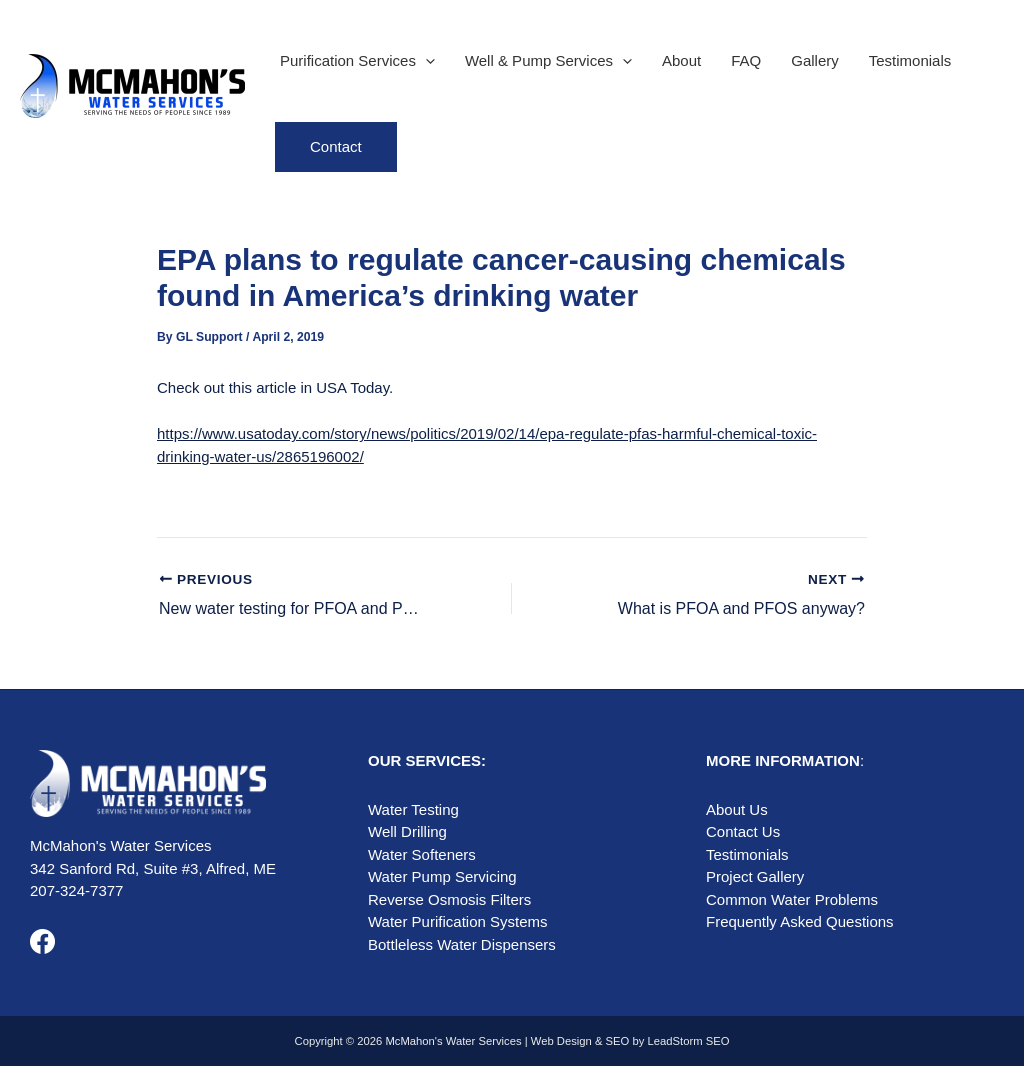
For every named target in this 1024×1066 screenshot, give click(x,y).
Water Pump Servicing (442, 876)
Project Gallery (755, 876)
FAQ (746, 60)
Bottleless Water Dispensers (462, 944)
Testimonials (910, 60)
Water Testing (413, 809)
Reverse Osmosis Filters (449, 899)
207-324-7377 (76, 890)
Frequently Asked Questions (800, 921)
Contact (336, 146)
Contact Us (743, 831)
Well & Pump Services (548, 61)
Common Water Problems (792, 899)
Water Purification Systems (458, 921)
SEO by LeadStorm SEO (668, 1041)
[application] (425, 61)
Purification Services (357, 61)
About (681, 60)
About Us (737, 809)
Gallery (815, 60)
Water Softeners (422, 854)
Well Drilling (407, 831)
